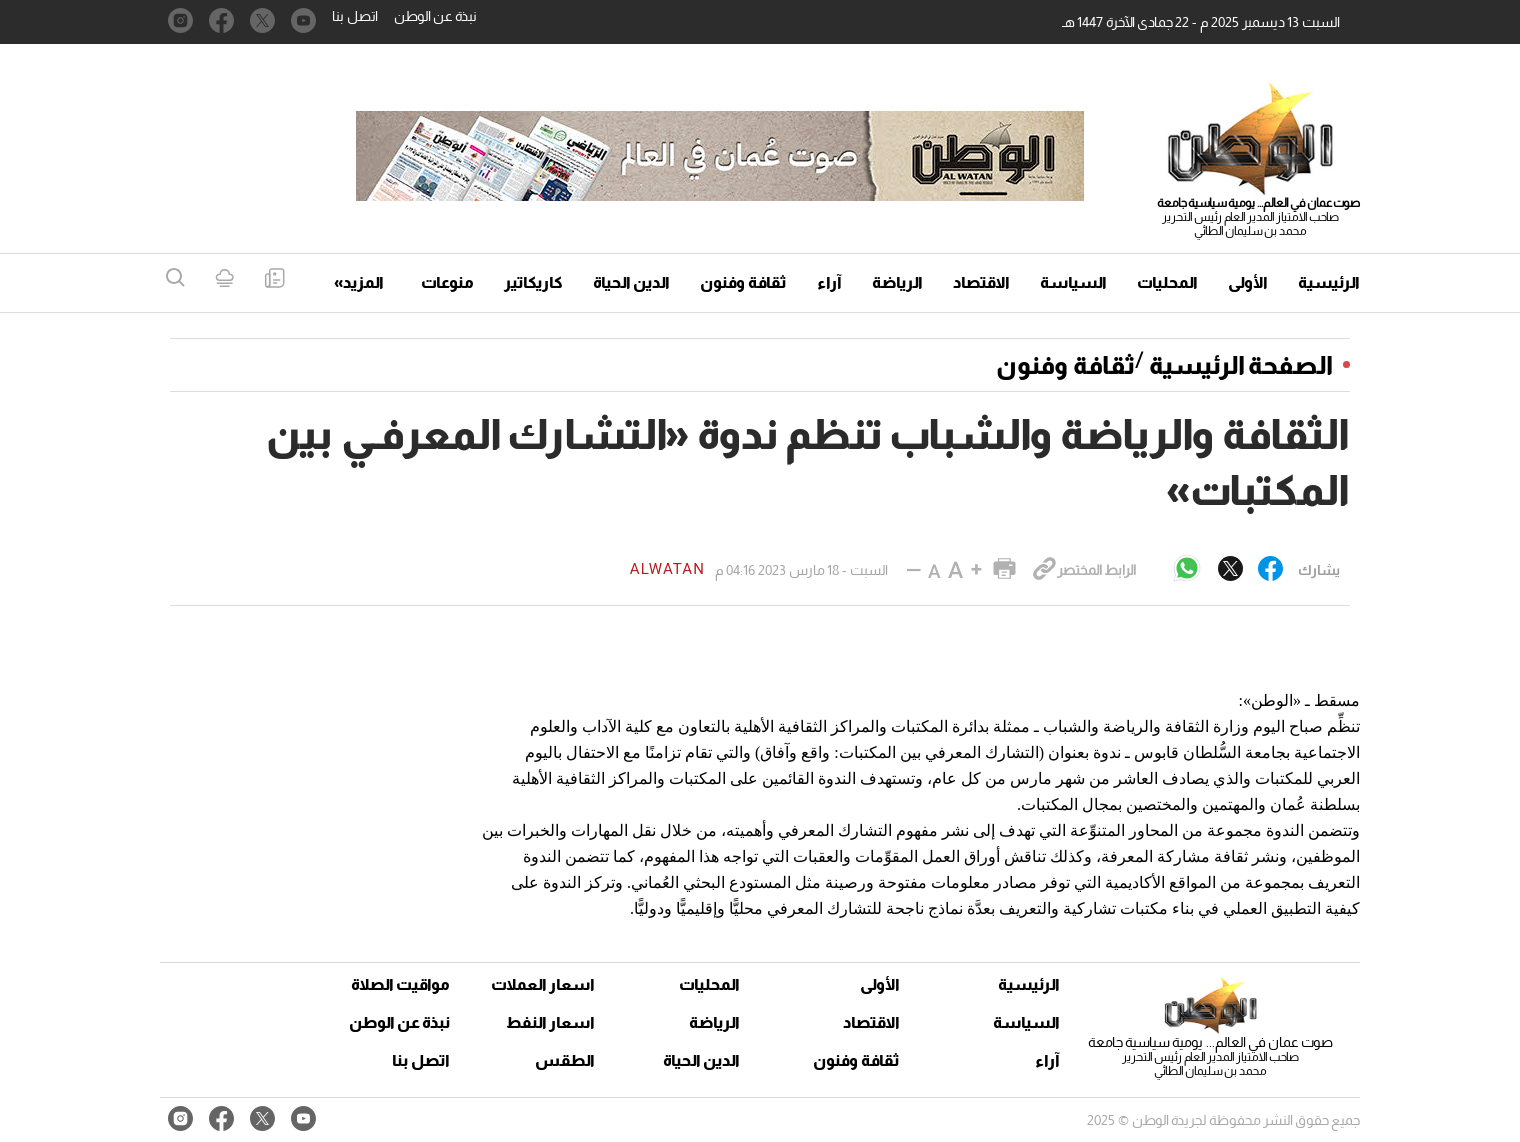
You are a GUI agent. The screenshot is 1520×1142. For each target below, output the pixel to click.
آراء (829, 282)
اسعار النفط (550, 1022)
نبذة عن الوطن (435, 16)
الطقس (565, 1060)
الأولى (1248, 282)
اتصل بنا (355, 16)
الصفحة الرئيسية (1241, 365)
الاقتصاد (981, 282)
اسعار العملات (545, 984)
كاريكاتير (533, 282)
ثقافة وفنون (743, 282)
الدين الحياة (631, 282)
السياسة (1073, 282)
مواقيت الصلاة (400, 984)
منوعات (447, 282)
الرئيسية (1329, 282)
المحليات (1167, 282)
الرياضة (897, 282)
